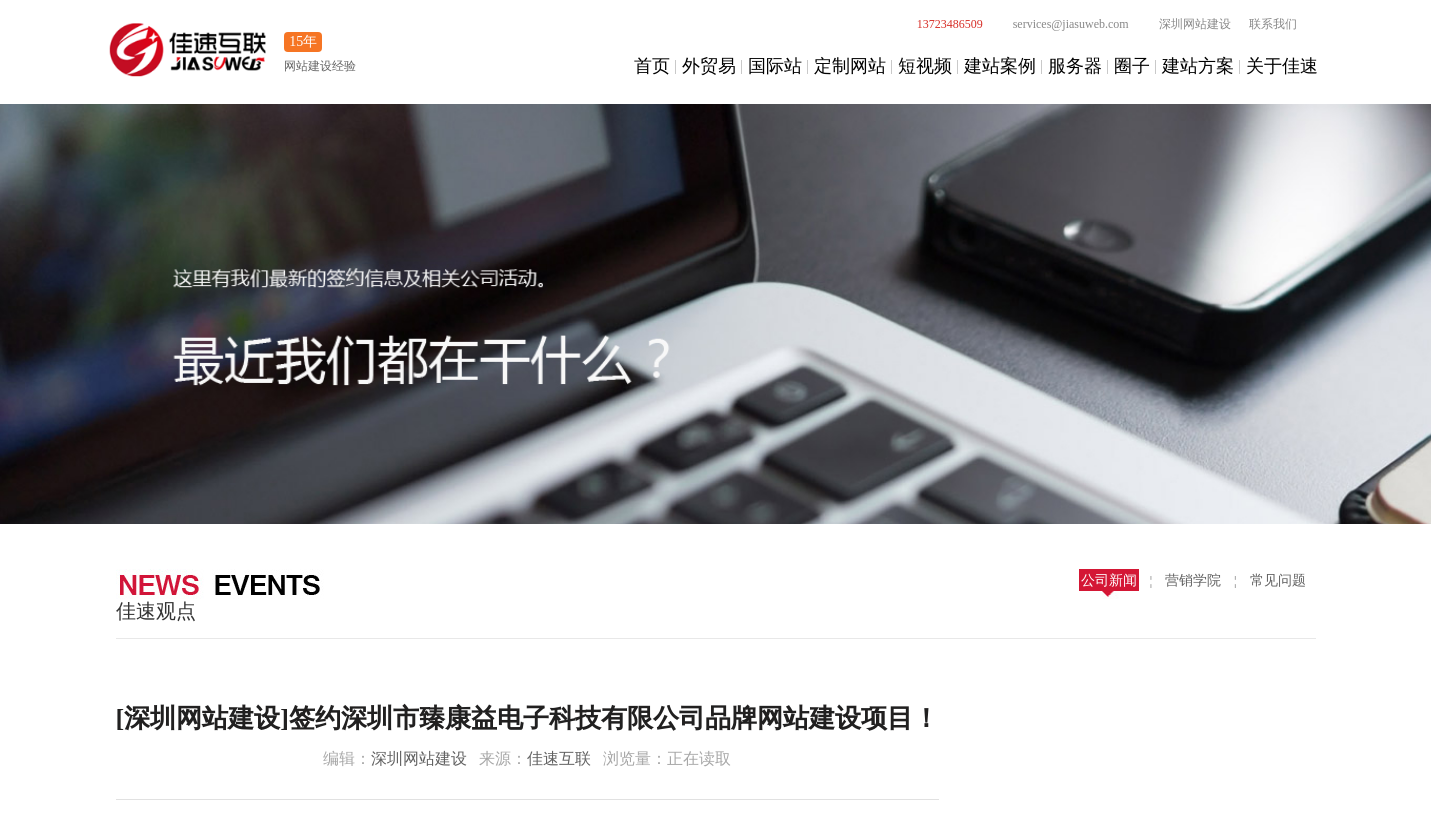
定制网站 (850, 66)
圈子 (1132, 66)
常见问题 (1278, 580)
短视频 (925, 66)
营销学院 (1193, 580)
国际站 (775, 66)
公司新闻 (1109, 580)
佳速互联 (559, 758)
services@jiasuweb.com (1060, 24)
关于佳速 (1282, 66)
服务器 (1075, 66)
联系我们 (1273, 24)
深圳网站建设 (1184, 24)
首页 (652, 66)
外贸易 (709, 66)
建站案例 (1000, 66)
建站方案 (1198, 66)
